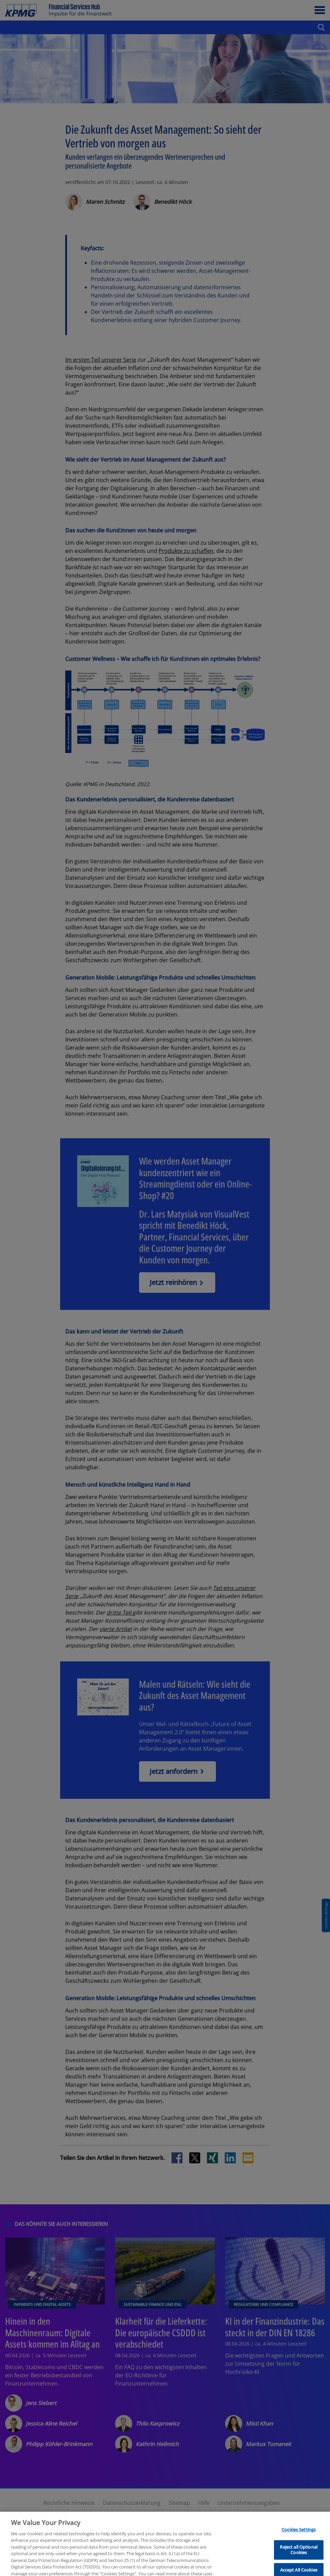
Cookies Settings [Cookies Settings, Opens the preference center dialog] (298, 2552)
